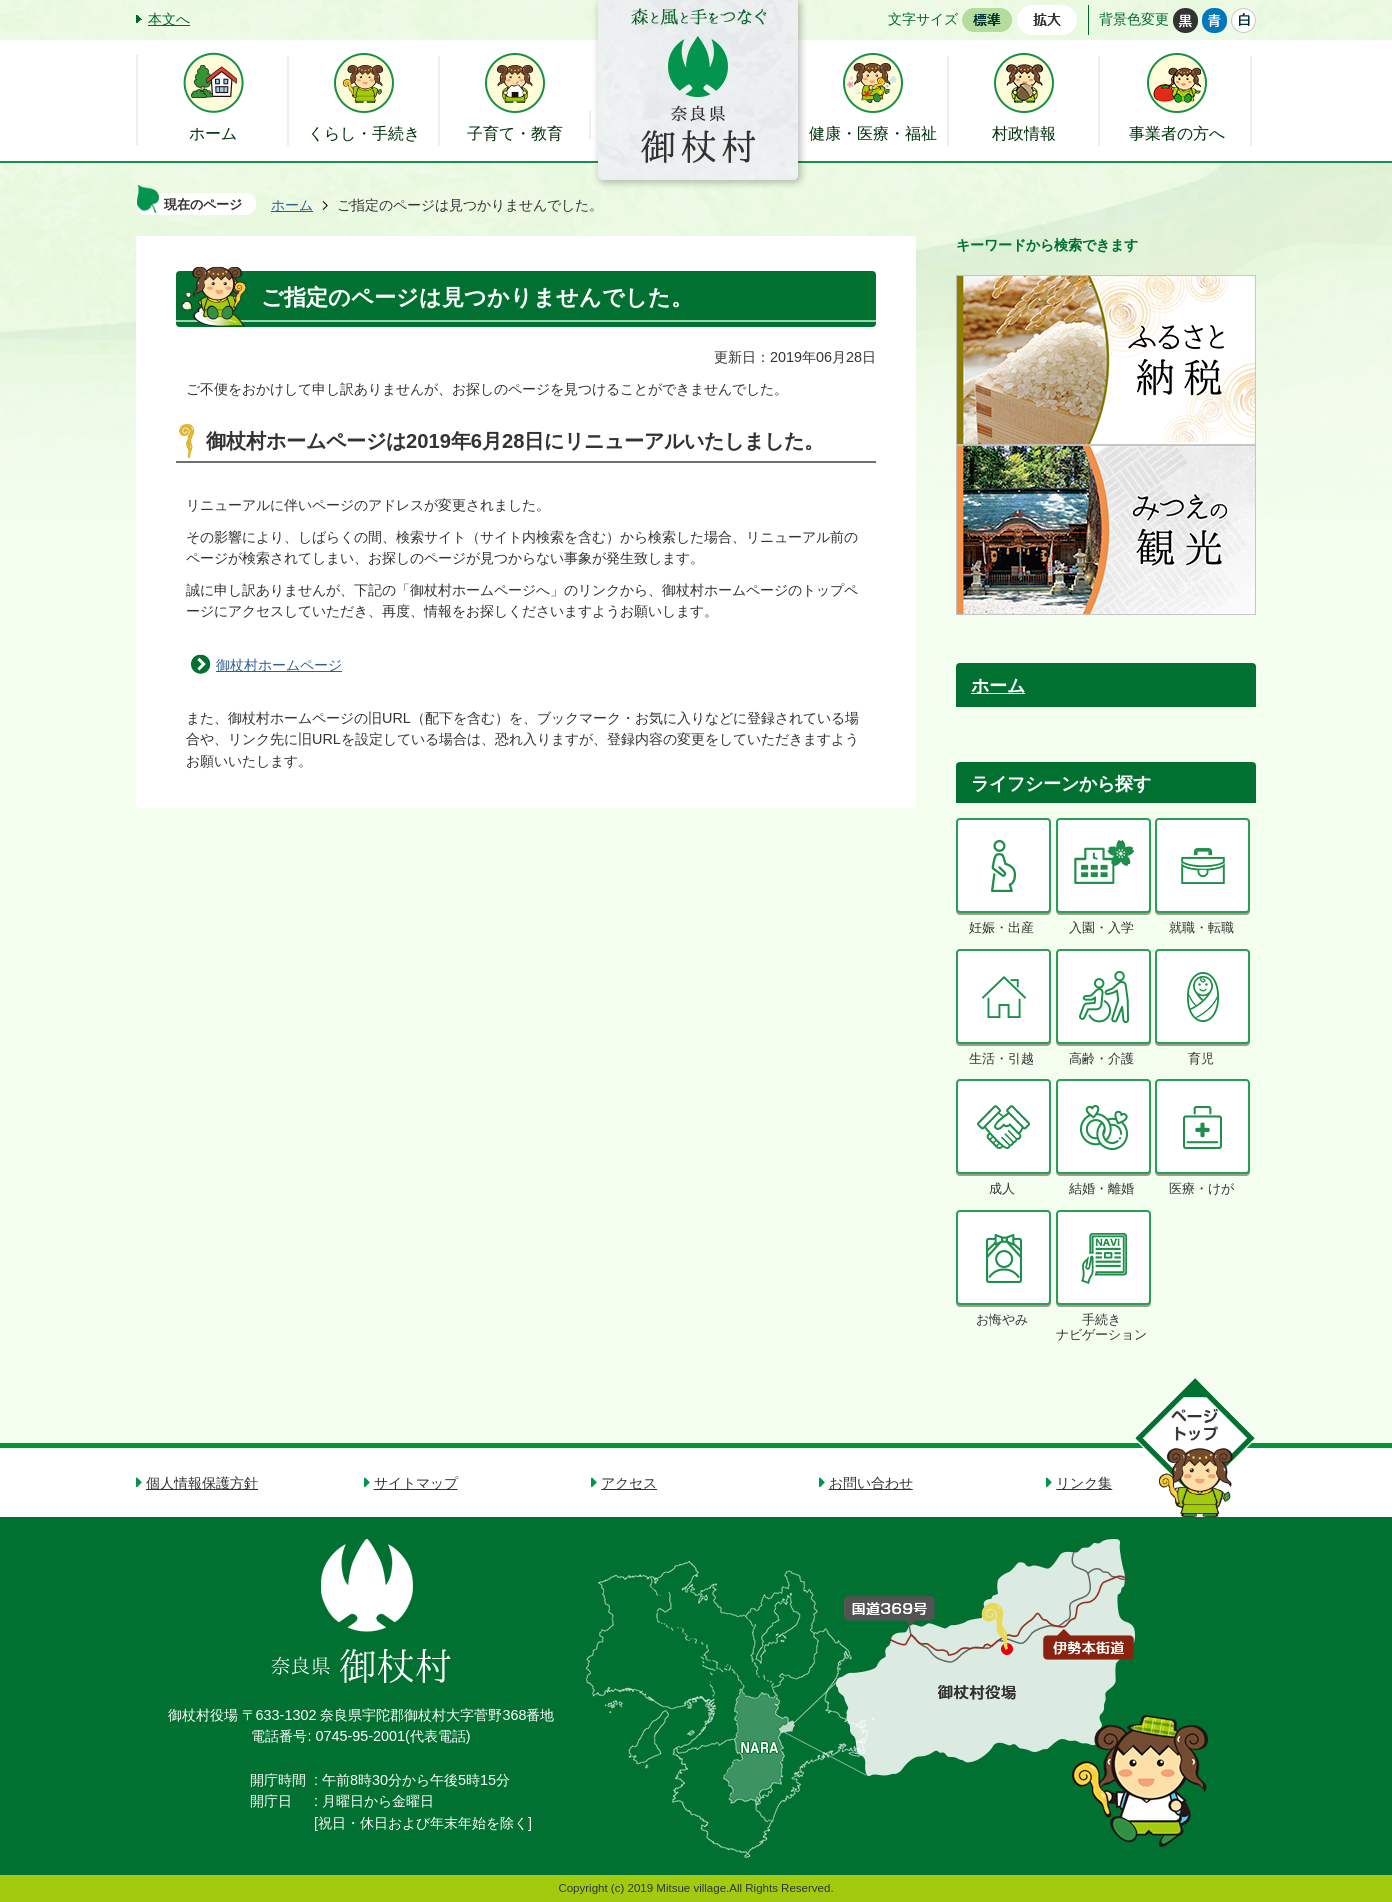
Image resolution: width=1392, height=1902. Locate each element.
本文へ (169, 19)
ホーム (292, 205)
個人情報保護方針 (202, 1483)
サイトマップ (416, 1483)
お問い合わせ (871, 1483)
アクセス (629, 1483)
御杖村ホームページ (279, 665)
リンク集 (1084, 1483)
